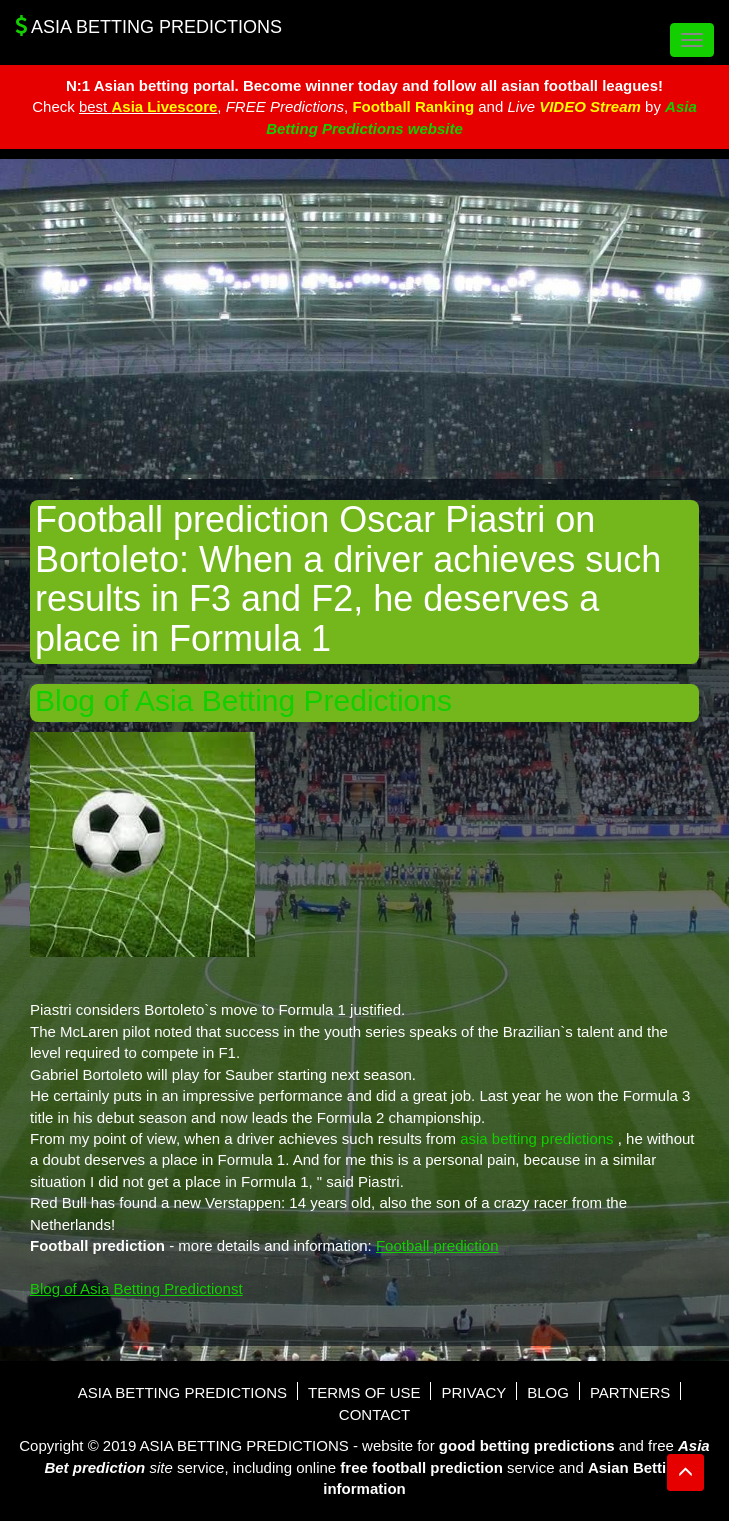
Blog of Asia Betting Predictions (243, 700)
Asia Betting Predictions (148, 26)
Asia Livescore (164, 106)
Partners (630, 1392)
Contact (374, 1414)
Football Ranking (413, 106)
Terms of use (364, 1392)
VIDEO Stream (590, 106)
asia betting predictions (536, 1138)
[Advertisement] (364, 319)
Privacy (473, 1392)
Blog (548, 1392)
